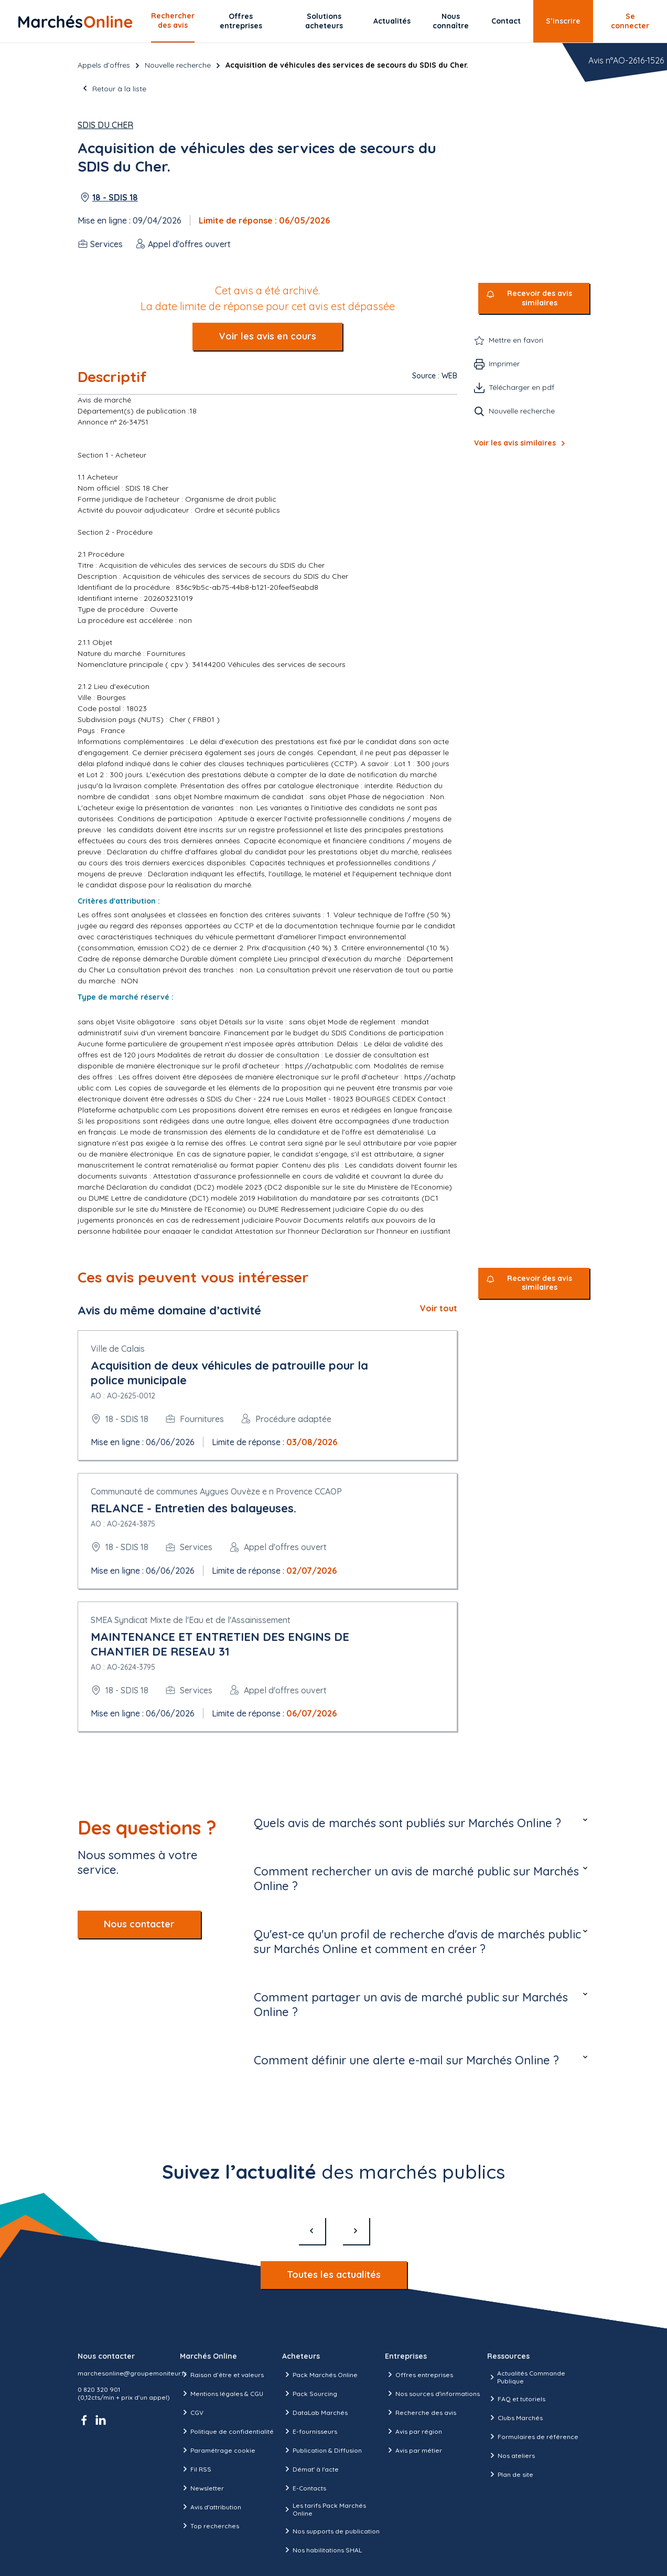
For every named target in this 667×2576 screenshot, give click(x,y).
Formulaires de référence (532, 2436)
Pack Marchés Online (320, 2374)
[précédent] (311, 2230)
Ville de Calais (118, 1348)
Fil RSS (195, 2469)
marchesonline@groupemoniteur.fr (132, 2373)
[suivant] (355, 2230)
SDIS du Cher (105, 125)
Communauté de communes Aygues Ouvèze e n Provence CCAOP (216, 1491)
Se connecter (630, 21)
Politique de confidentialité (227, 2431)
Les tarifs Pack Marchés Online (323, 2509)
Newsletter (202, 2488)
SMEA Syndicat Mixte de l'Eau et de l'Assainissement (191, 1620)
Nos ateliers (511, 2455)
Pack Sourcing (309, 2393)
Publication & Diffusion (322, 2450)
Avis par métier (413, 2450)
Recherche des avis (420, 2412)
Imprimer (504, 363)
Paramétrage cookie (217, 2450)
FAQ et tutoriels (516, 2398)
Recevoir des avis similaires (539, 298)
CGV (191, 2412)
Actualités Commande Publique (526, 2377)
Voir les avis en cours (267, 336)
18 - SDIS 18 (115, 197)
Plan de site (510, 2474)
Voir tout (438, 1308)
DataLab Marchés (315, 2412)
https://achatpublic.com (327, 1065)
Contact (506, 21)
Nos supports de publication (331, 2531)
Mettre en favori (516, 340)
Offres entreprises (241, 21)
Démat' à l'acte (310, 2469)
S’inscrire (563, 21)
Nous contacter (139, 1924)
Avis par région (413, 2431)
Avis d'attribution (210, 2506)
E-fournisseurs (309, 2431)
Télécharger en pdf (521, 387)
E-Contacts (304, 2488)
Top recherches (209, 2525)
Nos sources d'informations (432, 2393)
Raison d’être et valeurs (222, 2374)
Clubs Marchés (515, 2417)
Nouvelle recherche (178, 65)
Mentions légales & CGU (221, 2393)
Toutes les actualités (334, 2274)
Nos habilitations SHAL (322, 2550)
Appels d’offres (104, 65)
